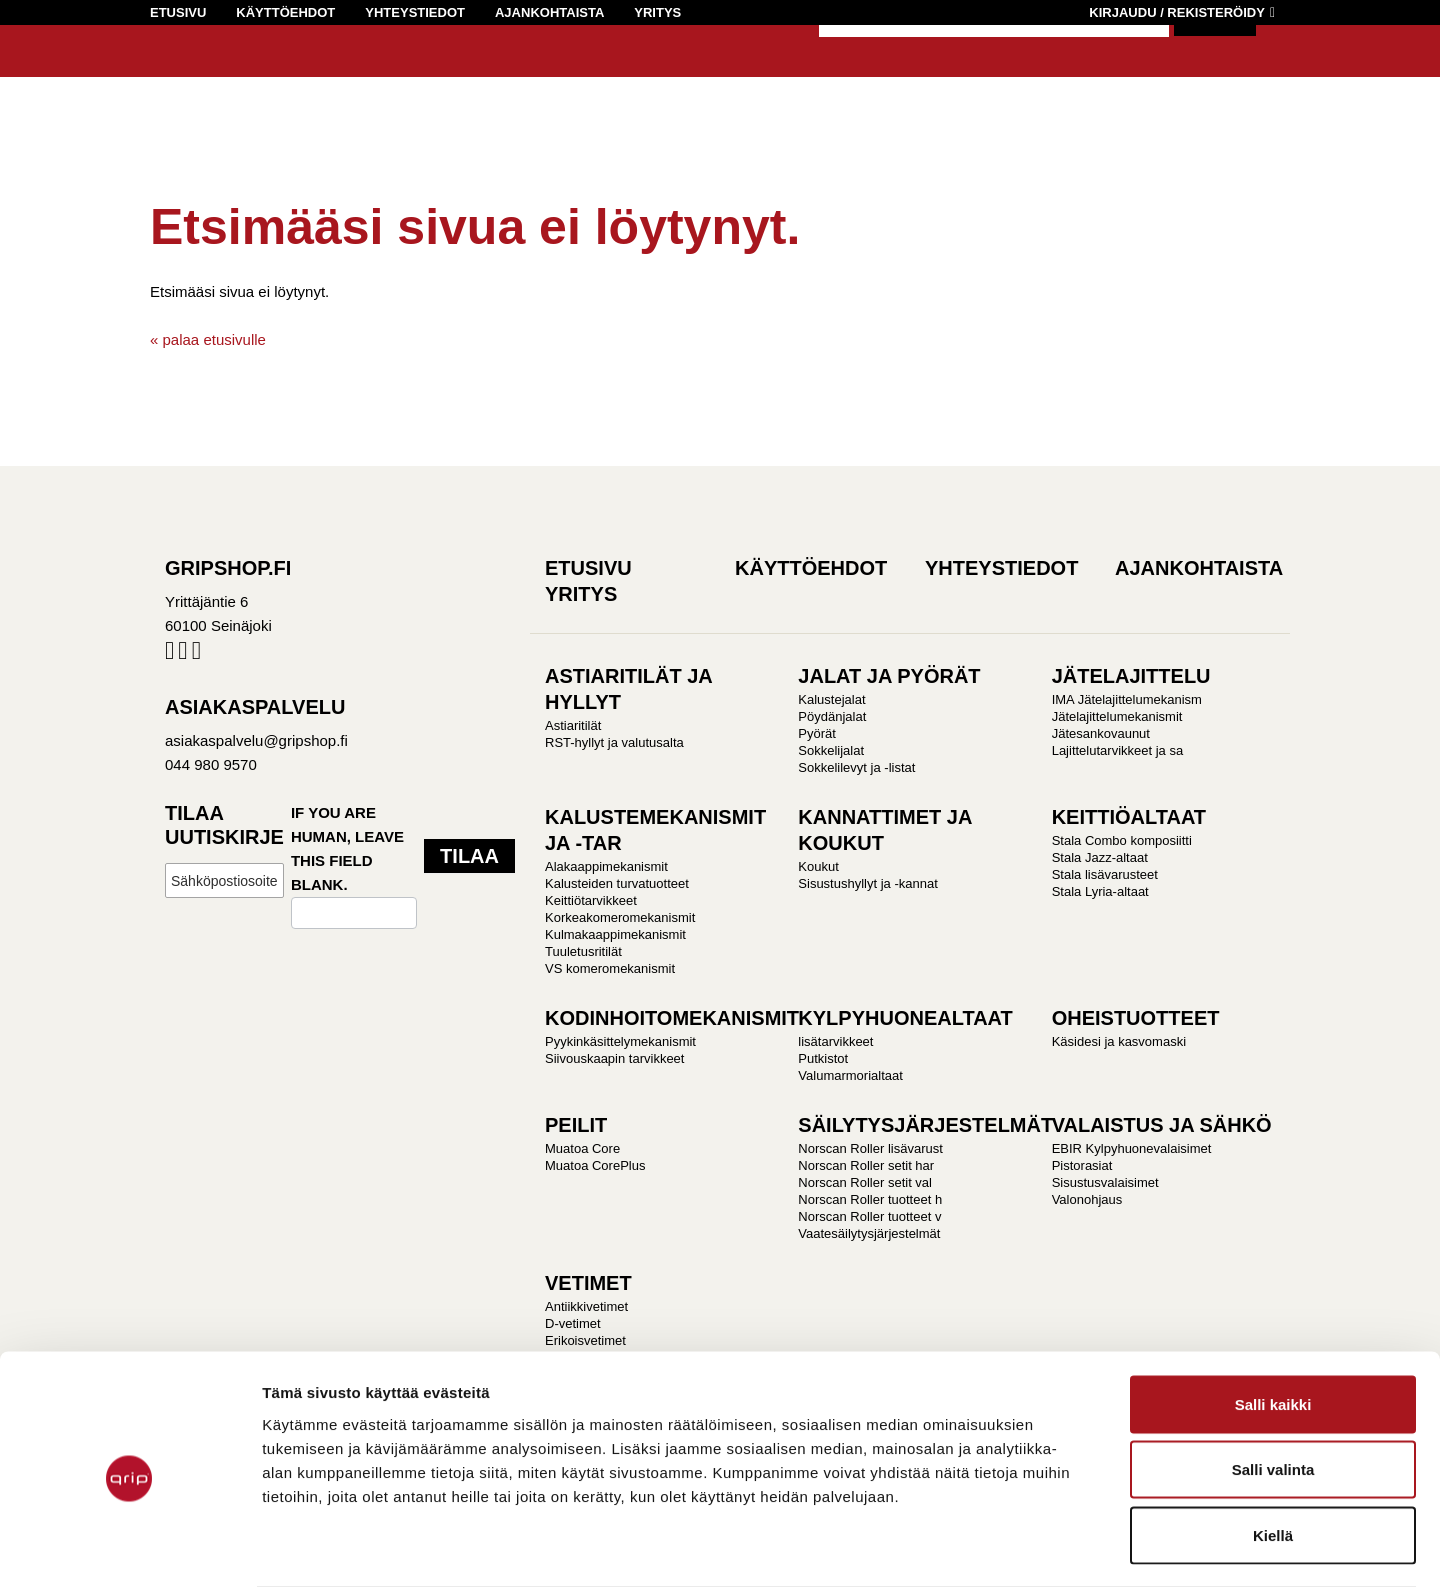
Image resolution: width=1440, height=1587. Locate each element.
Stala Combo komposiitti (1122, 840)
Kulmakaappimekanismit (615, 934)
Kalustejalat (831, 699)
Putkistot (823, 1058)
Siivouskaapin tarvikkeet (614, 1058)
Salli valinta (1273, 1390)
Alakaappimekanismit (606, 866)
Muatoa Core (582, 1148)
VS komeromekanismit (610, 968)
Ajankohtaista (549, 12)
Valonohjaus (1087, 1199)
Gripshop (186, 76)
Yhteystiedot (415, 12)
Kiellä (1273, 1455)
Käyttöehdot (285, 12)
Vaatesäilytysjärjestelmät (869, 1233)
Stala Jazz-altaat (1100, 857)
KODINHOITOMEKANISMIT (672, 1018)
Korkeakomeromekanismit (620, 917)
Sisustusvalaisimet (1105, 1182)
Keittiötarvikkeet (591, 900)
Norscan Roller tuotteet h (870, 1199)
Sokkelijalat (831, 750)
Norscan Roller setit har (866, 1165)
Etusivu (178, 12)
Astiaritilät (573, 725)
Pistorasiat (1082, 1165)
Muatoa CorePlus (595, 1165)
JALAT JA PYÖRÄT (889, 676)
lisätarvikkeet (835, 1041)
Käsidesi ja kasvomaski (1119, 1041)
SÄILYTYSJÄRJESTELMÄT (925, 1125)
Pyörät (817, 733)
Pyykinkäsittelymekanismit (620, 1041)
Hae (1215, 60)
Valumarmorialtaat (850, 1075)
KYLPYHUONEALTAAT (905, 1018)
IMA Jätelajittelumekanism (1127, 699)
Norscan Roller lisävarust (870, 1148)
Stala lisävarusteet (1105, 874)
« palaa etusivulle (208, 339)
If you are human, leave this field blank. (347, 848)
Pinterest (196, 654)
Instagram (182, 654)
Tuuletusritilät (583, 951)
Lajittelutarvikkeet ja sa (1118, 750)
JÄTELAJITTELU (1131, 676)
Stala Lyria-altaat (1100, 891)
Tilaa (469, 856)
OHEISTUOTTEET (1136, 1018)
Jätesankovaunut (1101, 733)
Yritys (657, 12)
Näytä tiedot (1161, 1547)
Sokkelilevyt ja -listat (856, 767)
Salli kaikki (1273, 1324)
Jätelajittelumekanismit (1117, 716)
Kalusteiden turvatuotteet (617, 883)
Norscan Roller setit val (865, 1182)
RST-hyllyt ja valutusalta (614, 742)
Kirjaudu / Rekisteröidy (1177, 12)
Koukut (818, 866)
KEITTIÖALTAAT (1129, 817)
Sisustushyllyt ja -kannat (867, 883)
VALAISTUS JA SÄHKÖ (1162, 1125)
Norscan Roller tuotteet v (869, 1216)
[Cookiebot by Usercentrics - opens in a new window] (129, 1548)
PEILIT (576, 1125)
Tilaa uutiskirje (224, 825)
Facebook (169, 654)
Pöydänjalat (832, 716)
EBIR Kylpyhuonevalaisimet (1132, 1148)
